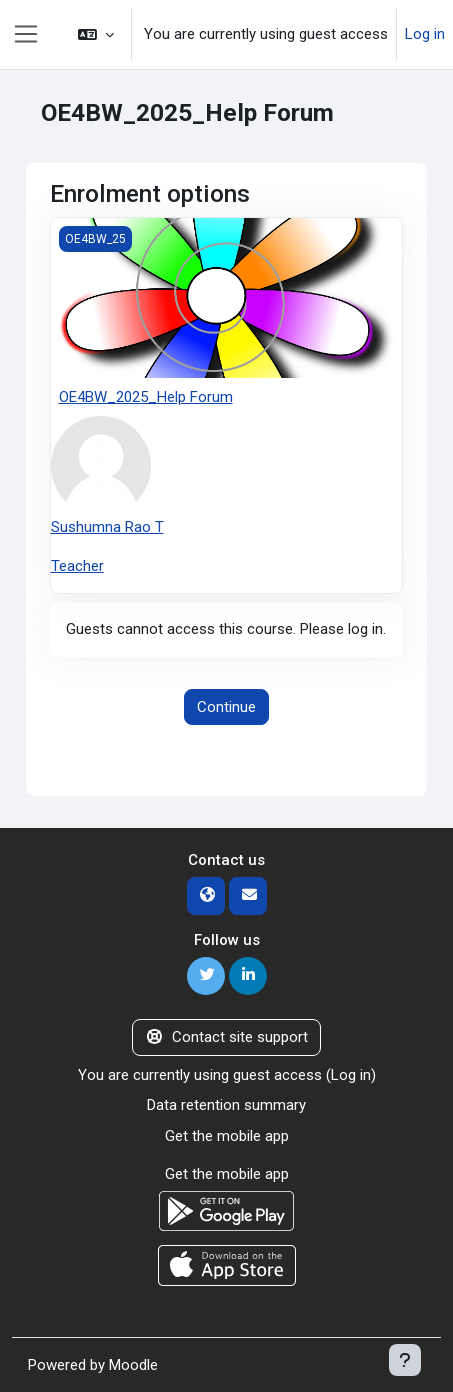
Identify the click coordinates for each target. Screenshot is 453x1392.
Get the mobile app (227, 1136)
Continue (226, 707)
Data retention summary (226, 1105)
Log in (425, 34)
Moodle (133, 1365)
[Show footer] (405, 1360)
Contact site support (226, 1037)
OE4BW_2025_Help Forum (146, 397)
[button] (96, 34)
